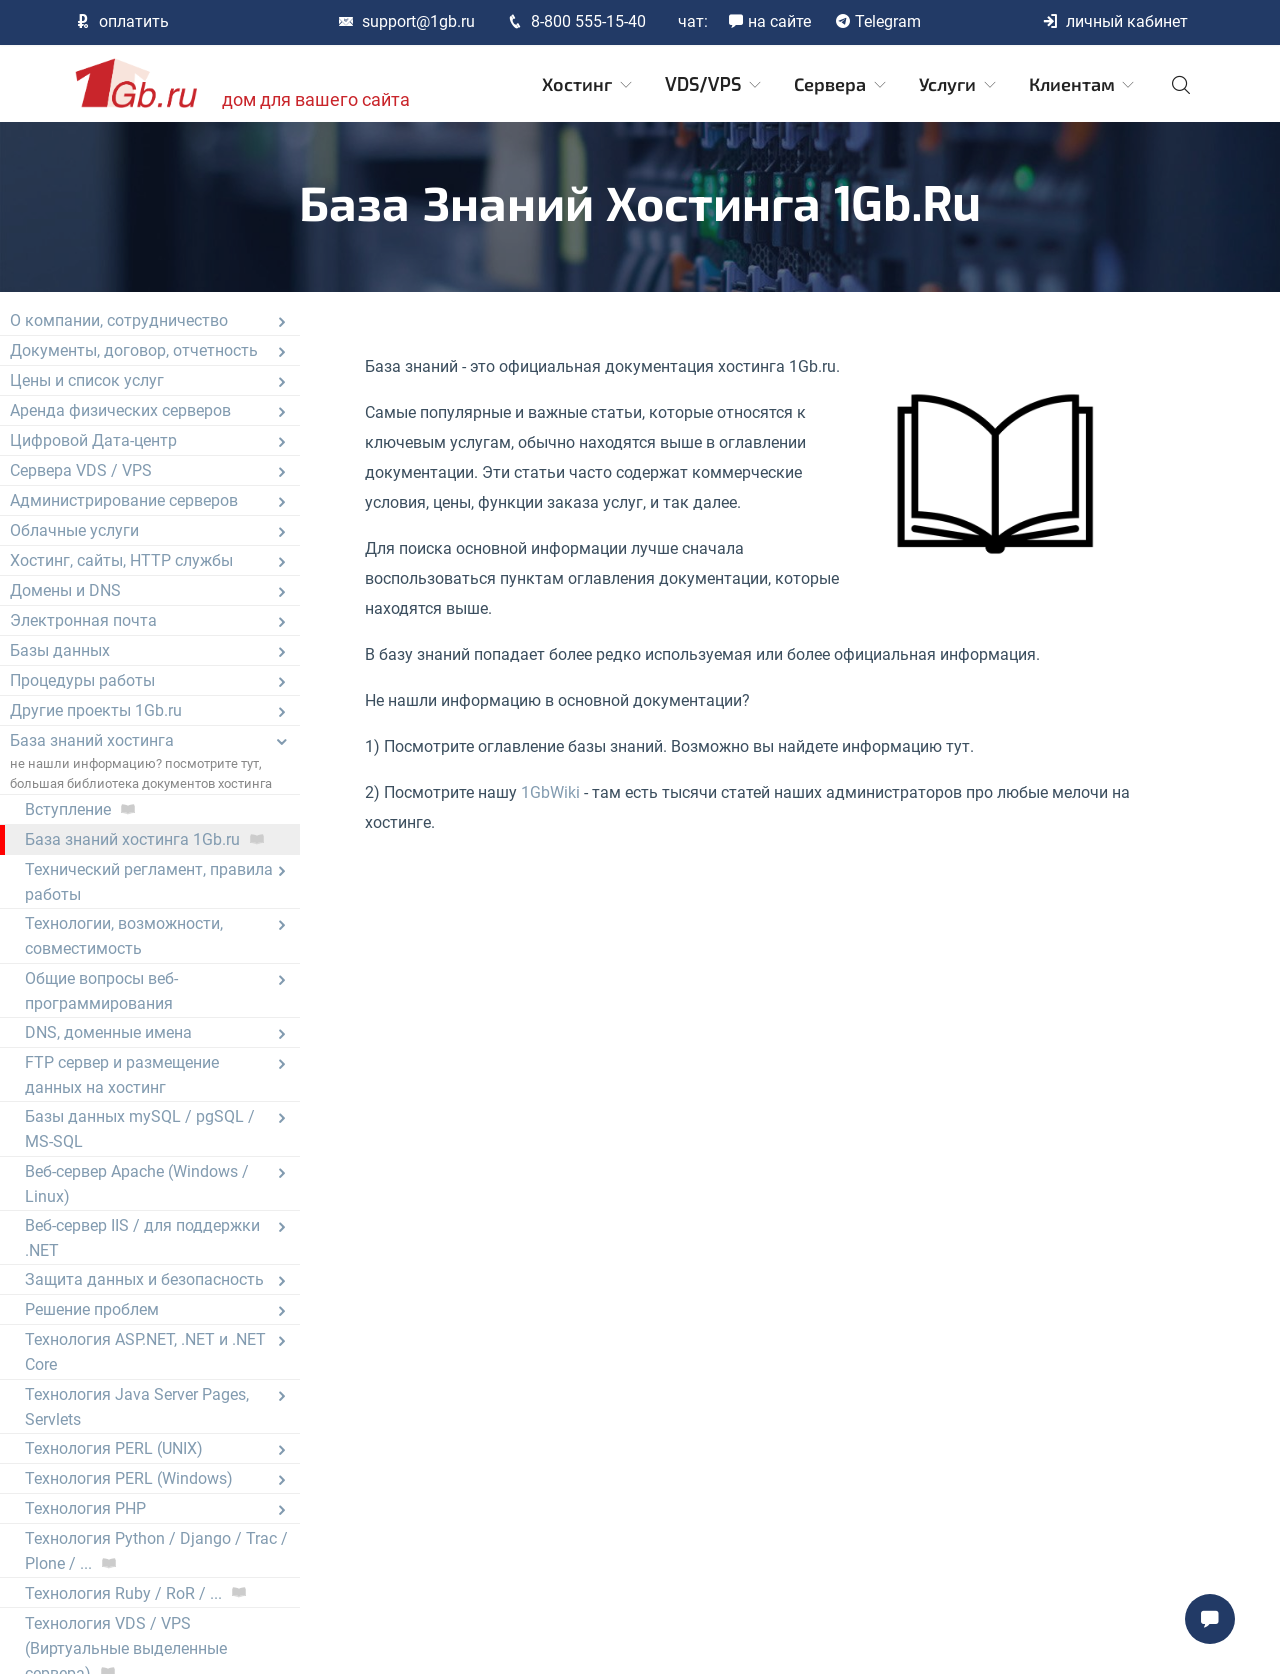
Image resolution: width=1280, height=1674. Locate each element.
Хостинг (588, 85)
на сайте (769, 21)
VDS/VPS (714, 85)
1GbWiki (550, 792)
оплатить (122, 21)
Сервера (841, 85)
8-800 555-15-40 (576, 21)
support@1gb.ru (406, 21)
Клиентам (1083, 85)
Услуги (959, 85)
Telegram (878, 21)
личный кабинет (1115, 21)
